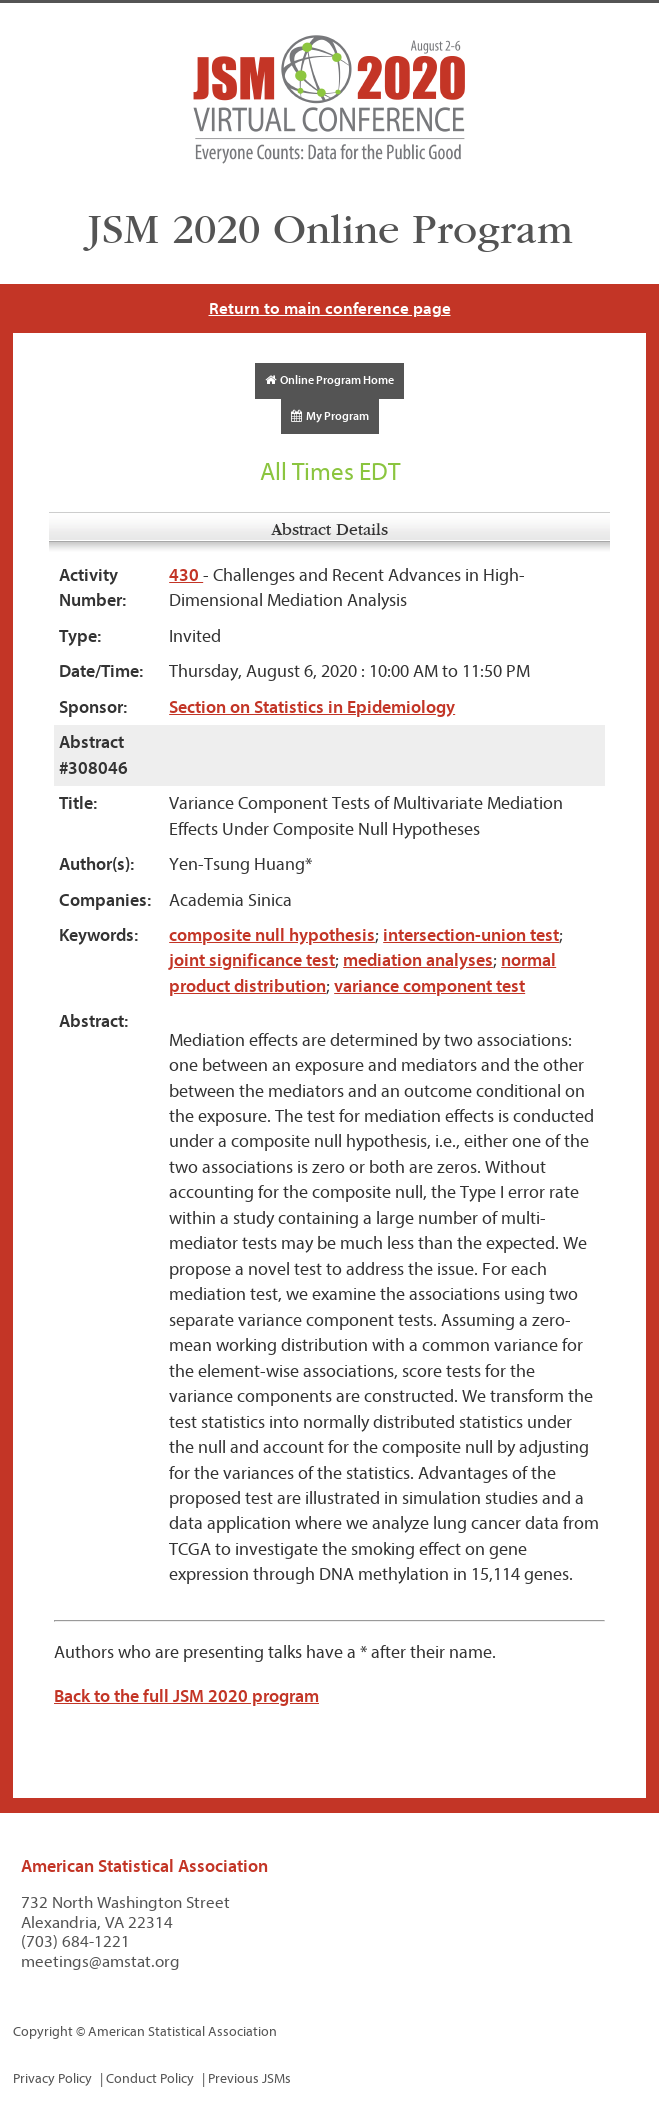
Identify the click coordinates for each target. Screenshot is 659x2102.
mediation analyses (418, 960)
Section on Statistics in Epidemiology (312, 707)
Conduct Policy (150, 2078)
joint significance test (252, 960)
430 (186, 575)
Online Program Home (329, 380)
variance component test (429, 986)
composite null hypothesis (272, 935)
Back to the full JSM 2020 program (186, 1696)
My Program (330, 416)
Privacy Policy (52, 2078)
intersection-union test (471, 935)
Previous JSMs (249, 2078)
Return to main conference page (330, 308)
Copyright (43, 2031)
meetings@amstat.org (100, 1961)
